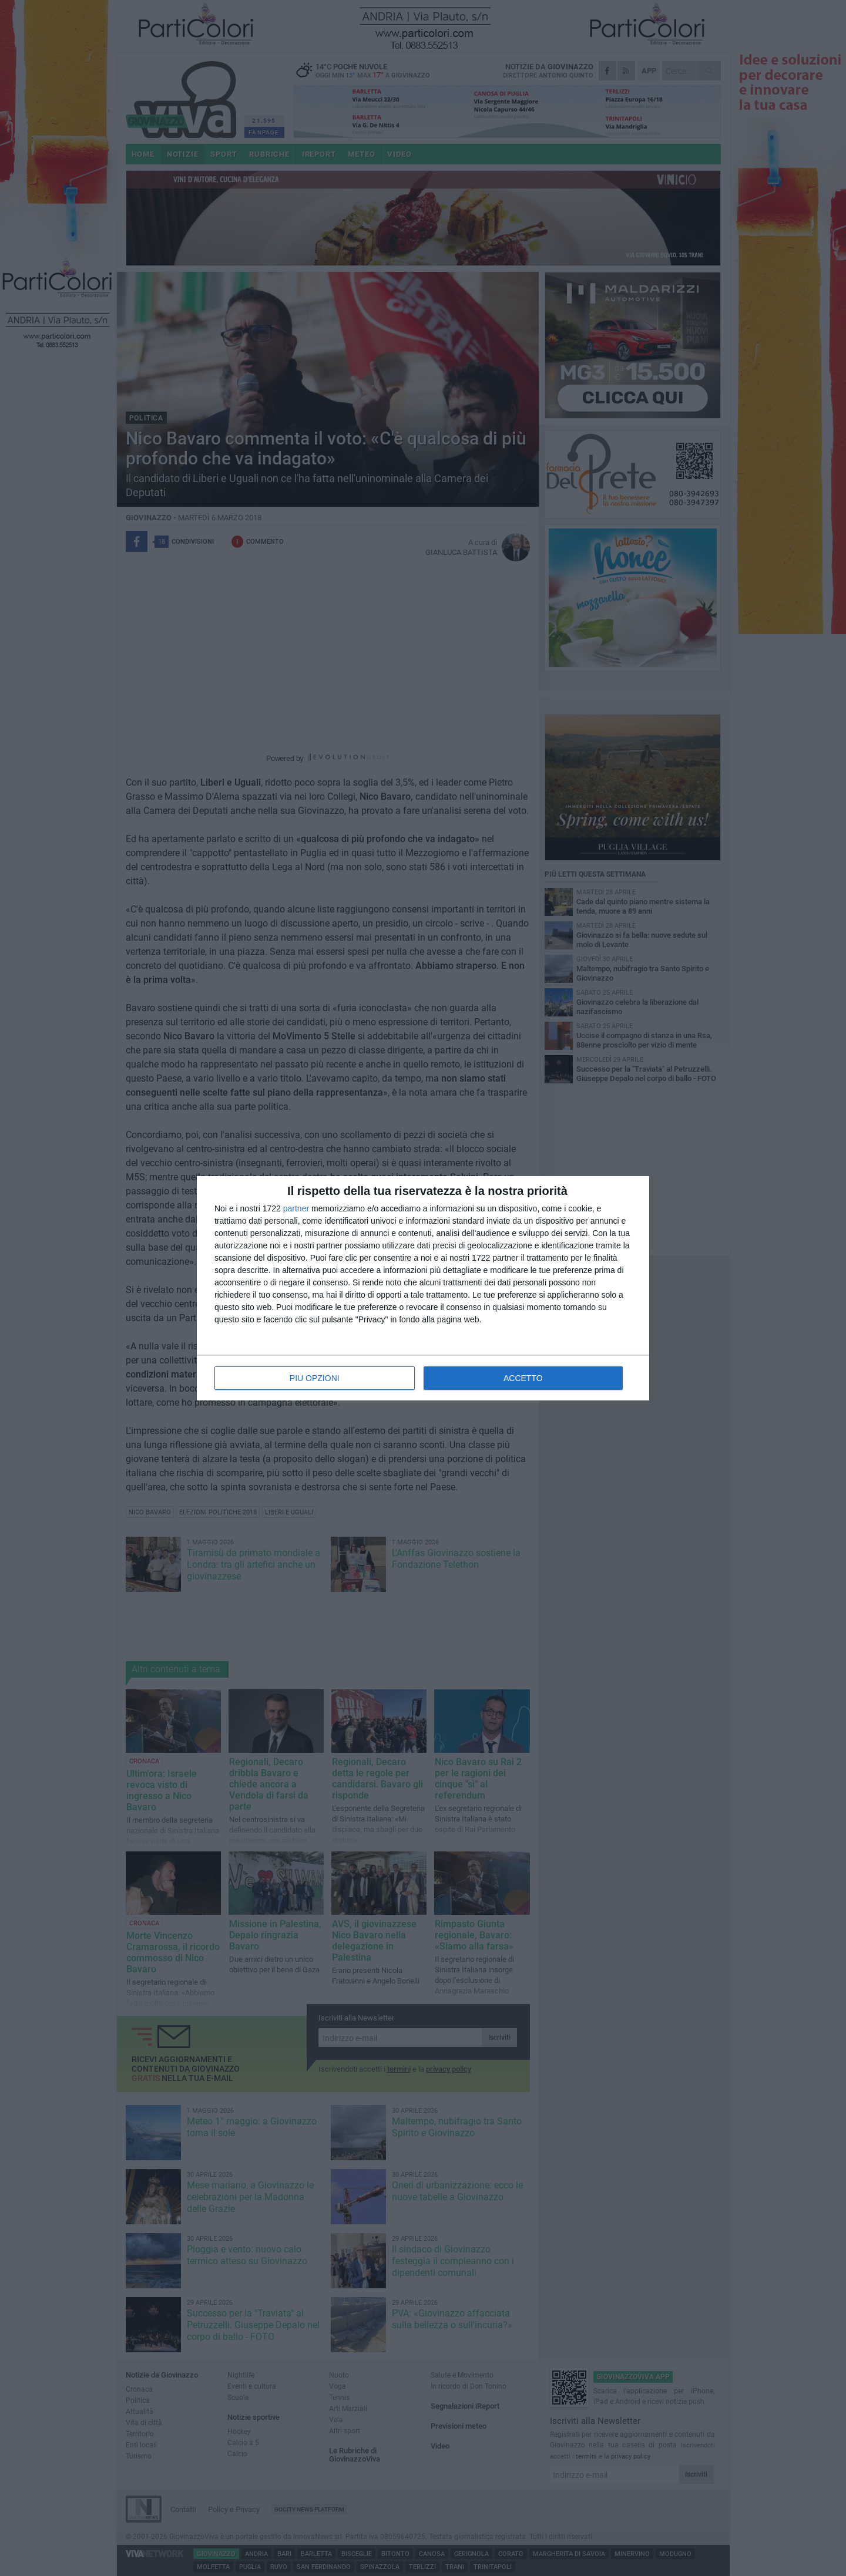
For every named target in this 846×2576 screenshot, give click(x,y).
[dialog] (423, 1288)
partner (296, 1208)
